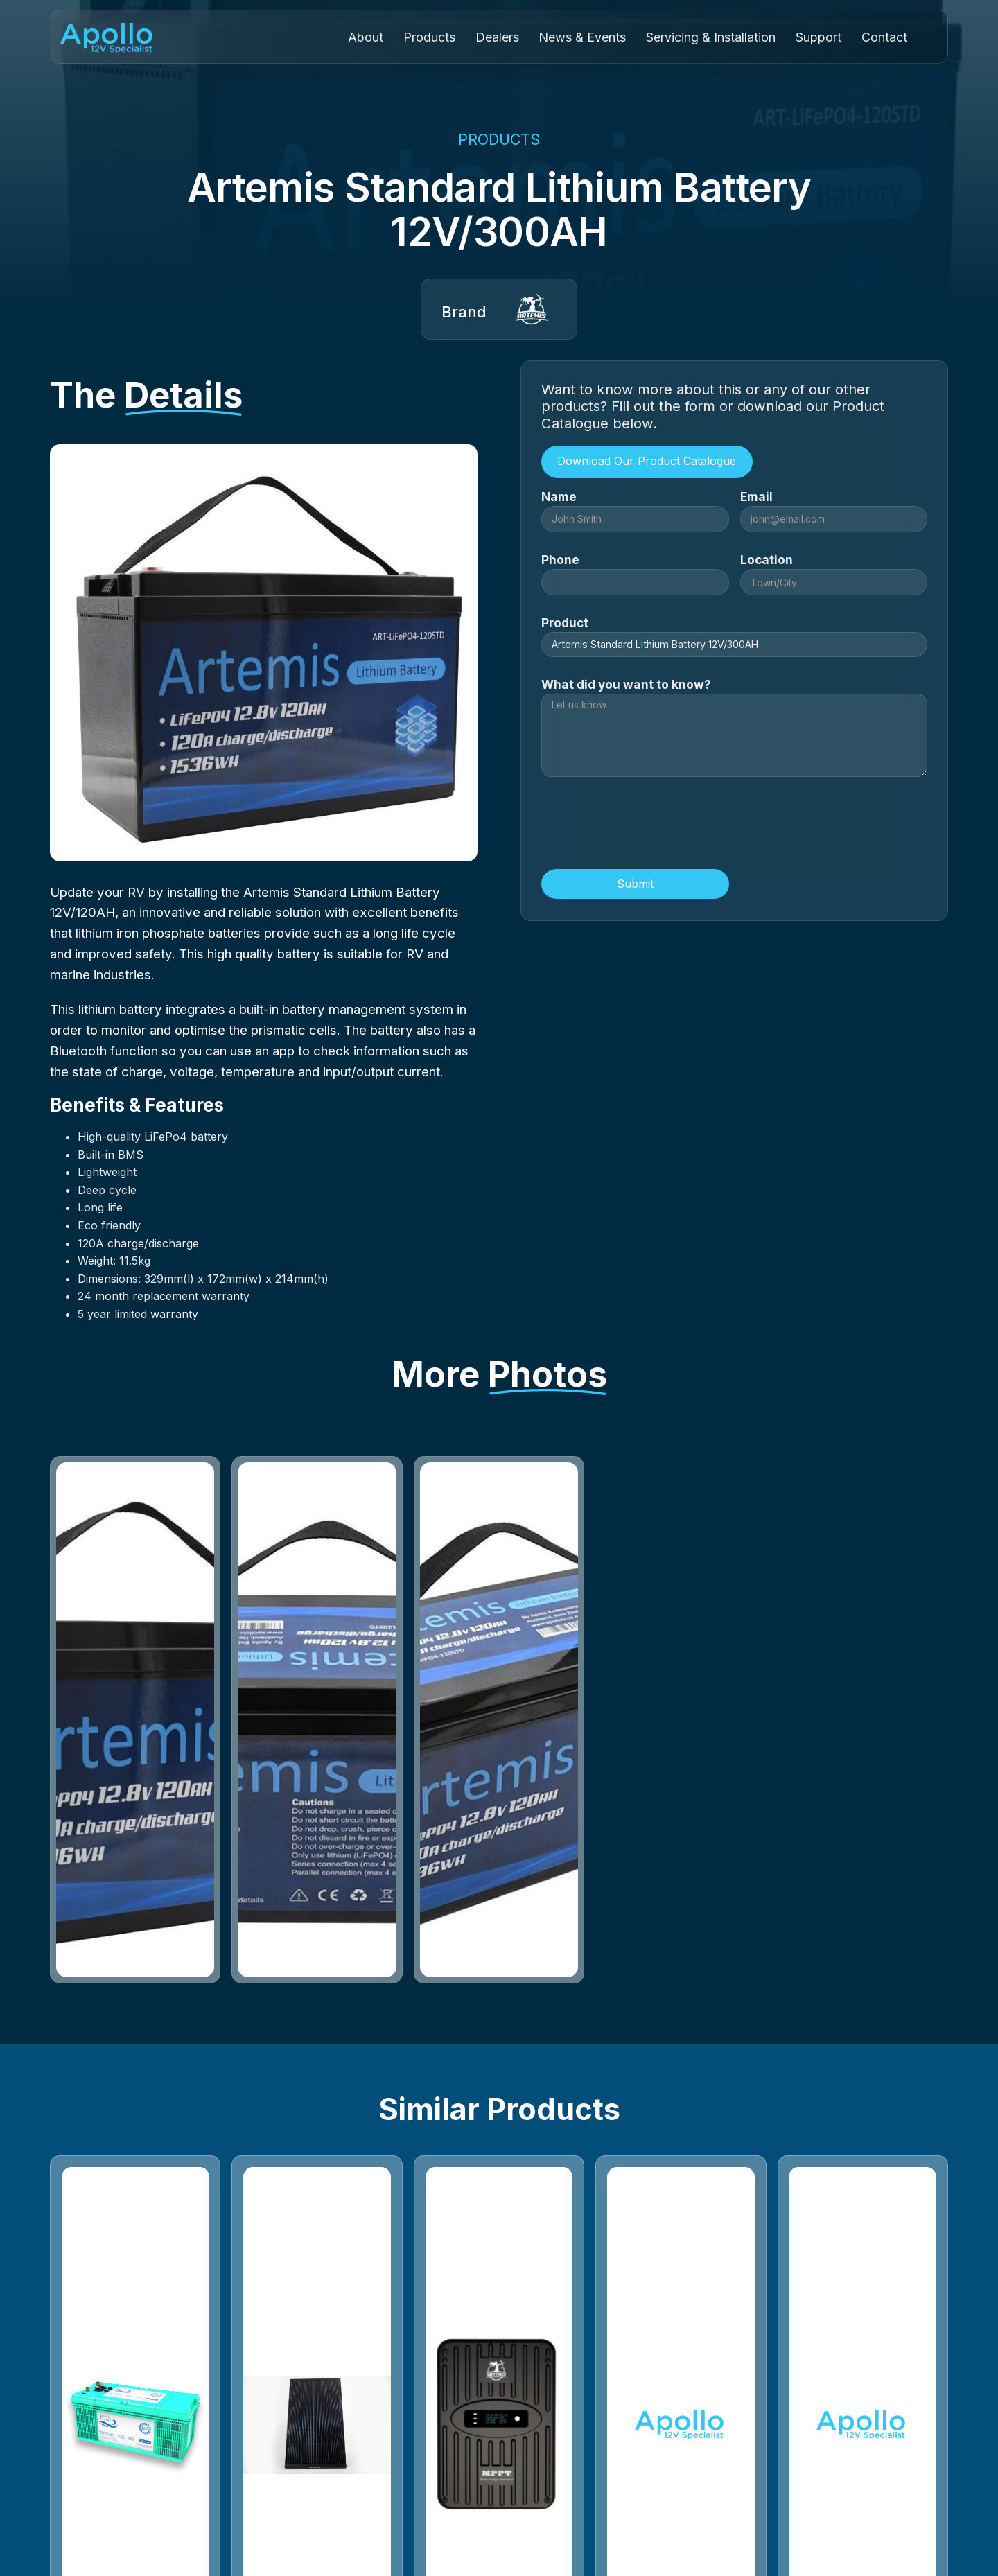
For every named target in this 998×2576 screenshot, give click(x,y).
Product (564, 623)
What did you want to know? (626, 684)
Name (559, 496)
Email (756, 496)
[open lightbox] (135, 1719)
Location (766, 560)
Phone (560, 560)
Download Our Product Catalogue (646, 461)
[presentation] (646, 825)
